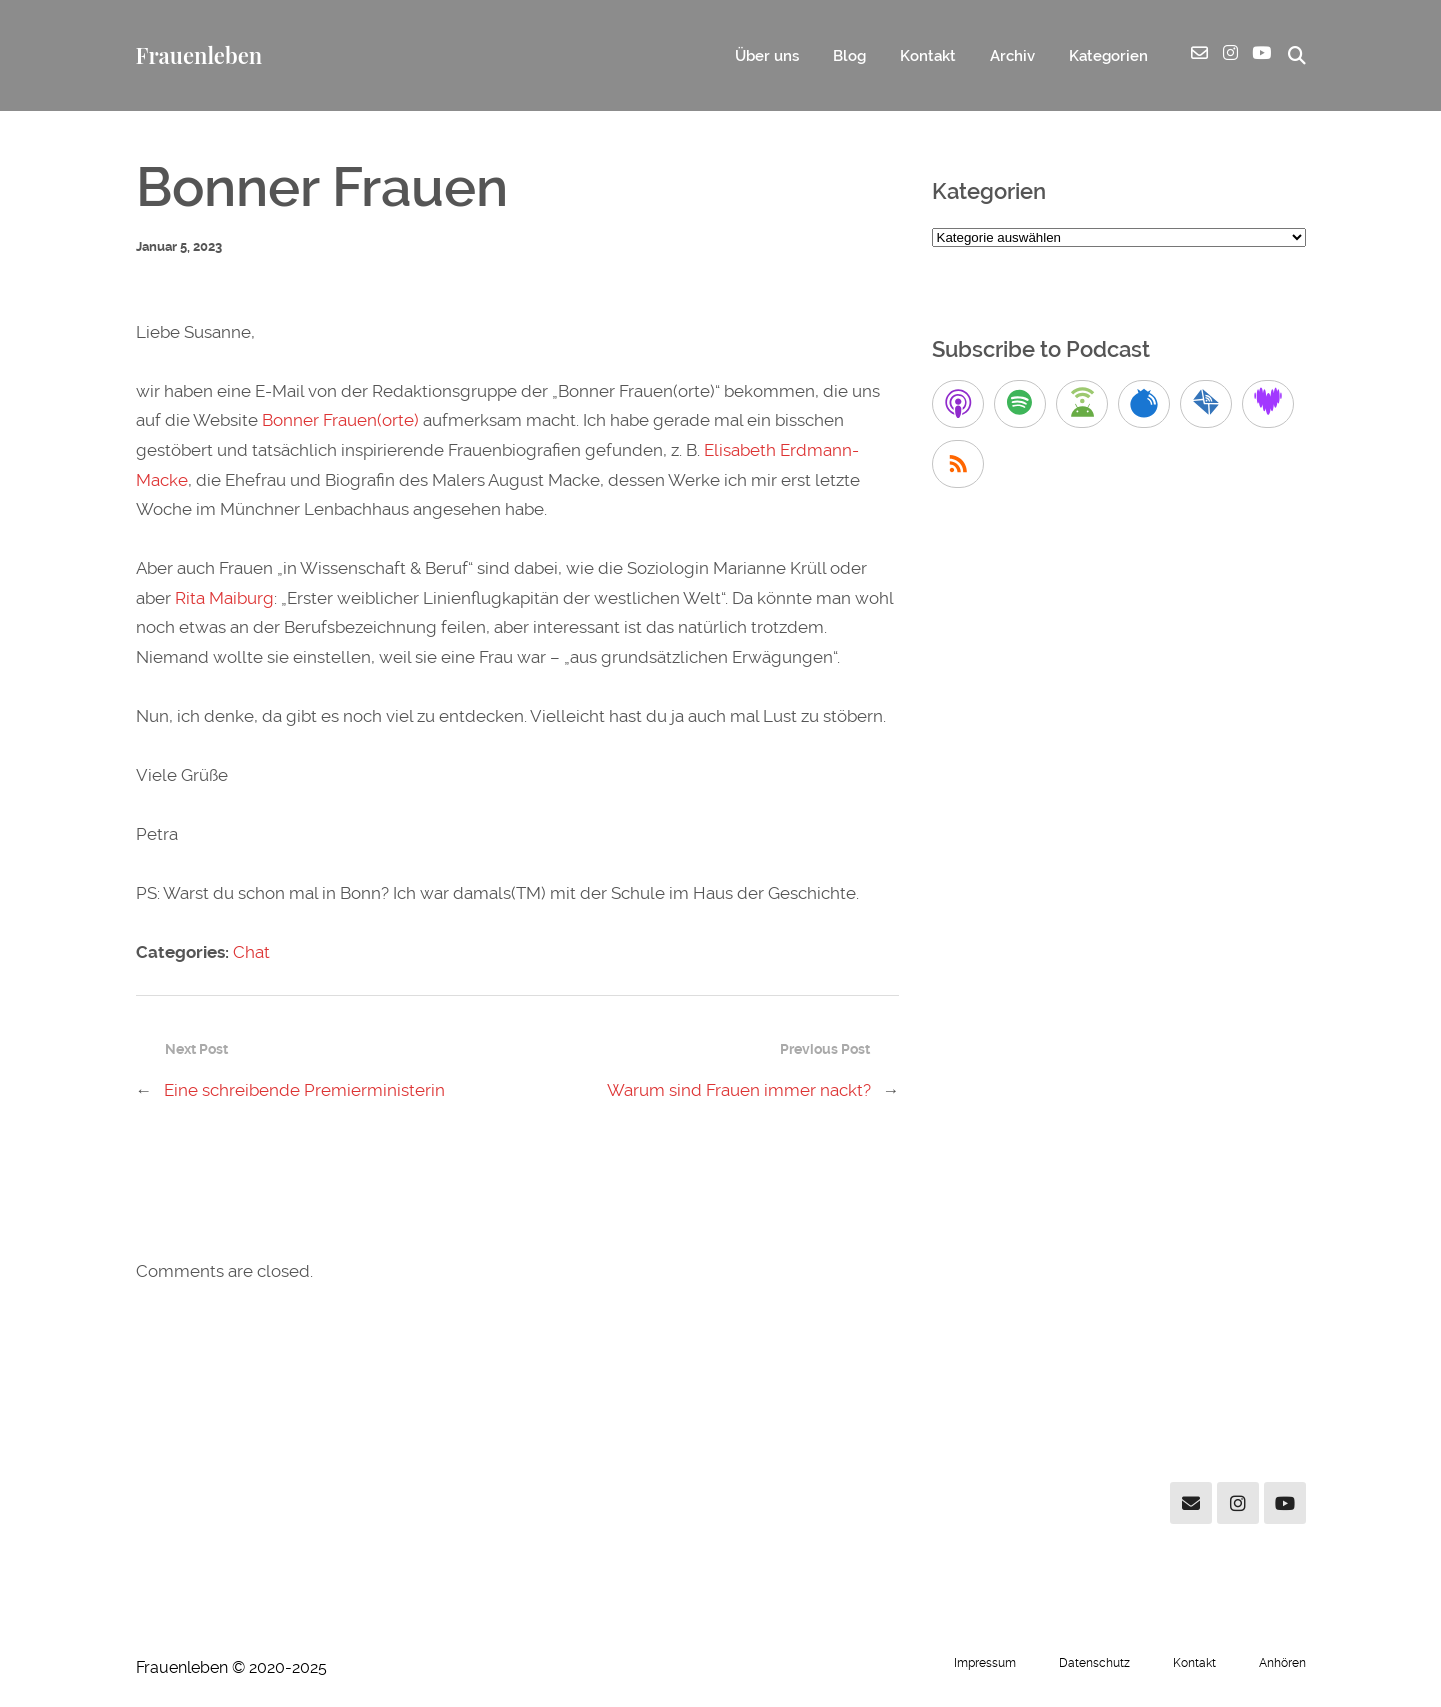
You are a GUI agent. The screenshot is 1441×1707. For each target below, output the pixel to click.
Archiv (1012, 56)
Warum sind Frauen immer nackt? (739, 1090)
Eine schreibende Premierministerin (304, 1090)
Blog (849, 56)
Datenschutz (1094, 1663)
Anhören (1282, 1663)
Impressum (985, 1663)
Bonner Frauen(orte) (340, 420)
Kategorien (1108, 56)
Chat (251, 952)
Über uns (767, 56)
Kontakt (928, 56)
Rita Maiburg (224, 598)
